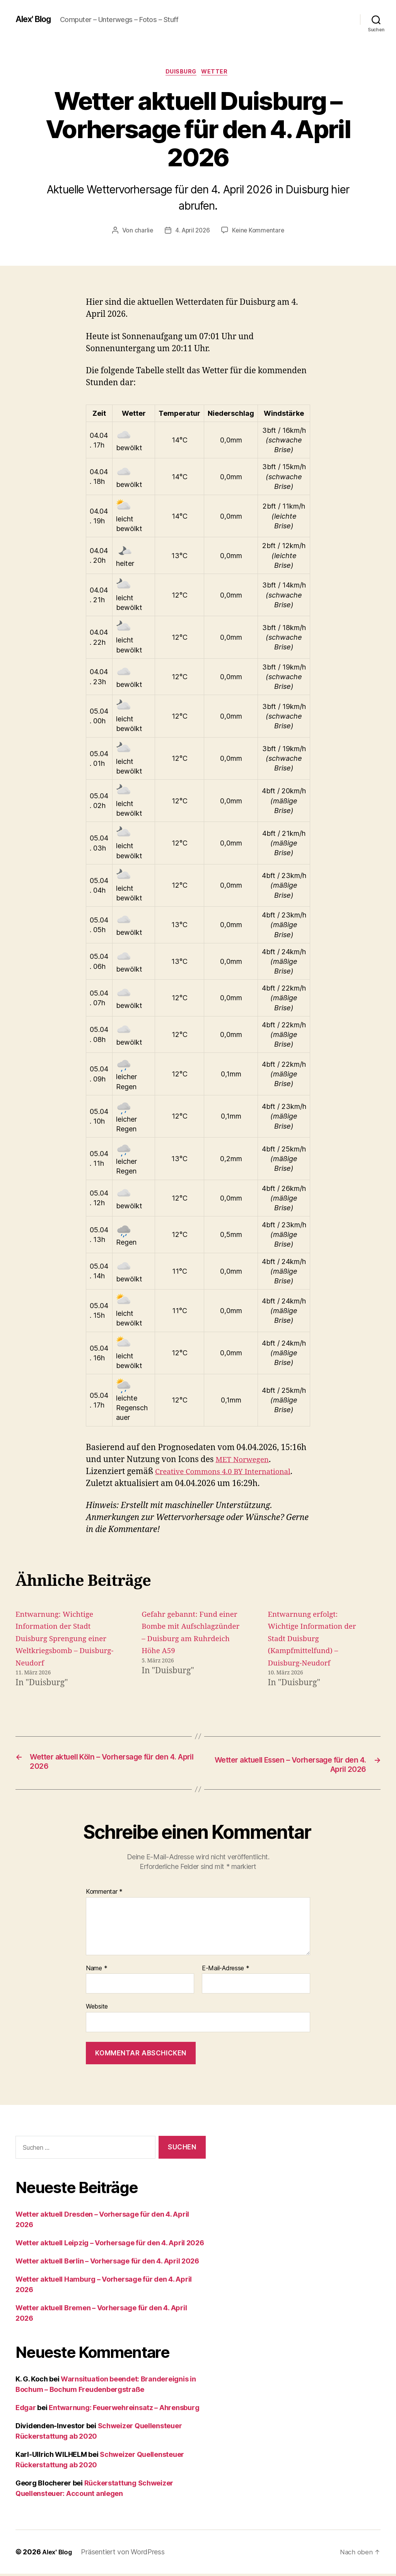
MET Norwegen (245, 1461)
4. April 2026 (191, 232)
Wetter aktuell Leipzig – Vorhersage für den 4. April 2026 (109, 2245)
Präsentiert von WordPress (125, 2554)
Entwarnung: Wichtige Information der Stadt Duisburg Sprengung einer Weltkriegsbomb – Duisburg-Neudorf (61, 1640)
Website (97, 2009)
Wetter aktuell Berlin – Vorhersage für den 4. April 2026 (107, 2263)
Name (96, 1970)
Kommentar (104, 1894)
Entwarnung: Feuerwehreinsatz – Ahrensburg (124, 2410)
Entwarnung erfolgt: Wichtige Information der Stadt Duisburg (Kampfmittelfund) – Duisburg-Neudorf (317, 1640)
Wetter (218, 73)
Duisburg (181, 73)
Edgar (25, 2410)
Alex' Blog (35, 19)
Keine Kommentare (259, 232)
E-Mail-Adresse (225, 1970)
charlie (141, 232)
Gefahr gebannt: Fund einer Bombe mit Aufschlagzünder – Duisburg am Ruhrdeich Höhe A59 (188, 1640)
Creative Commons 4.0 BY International (230, 1473)
